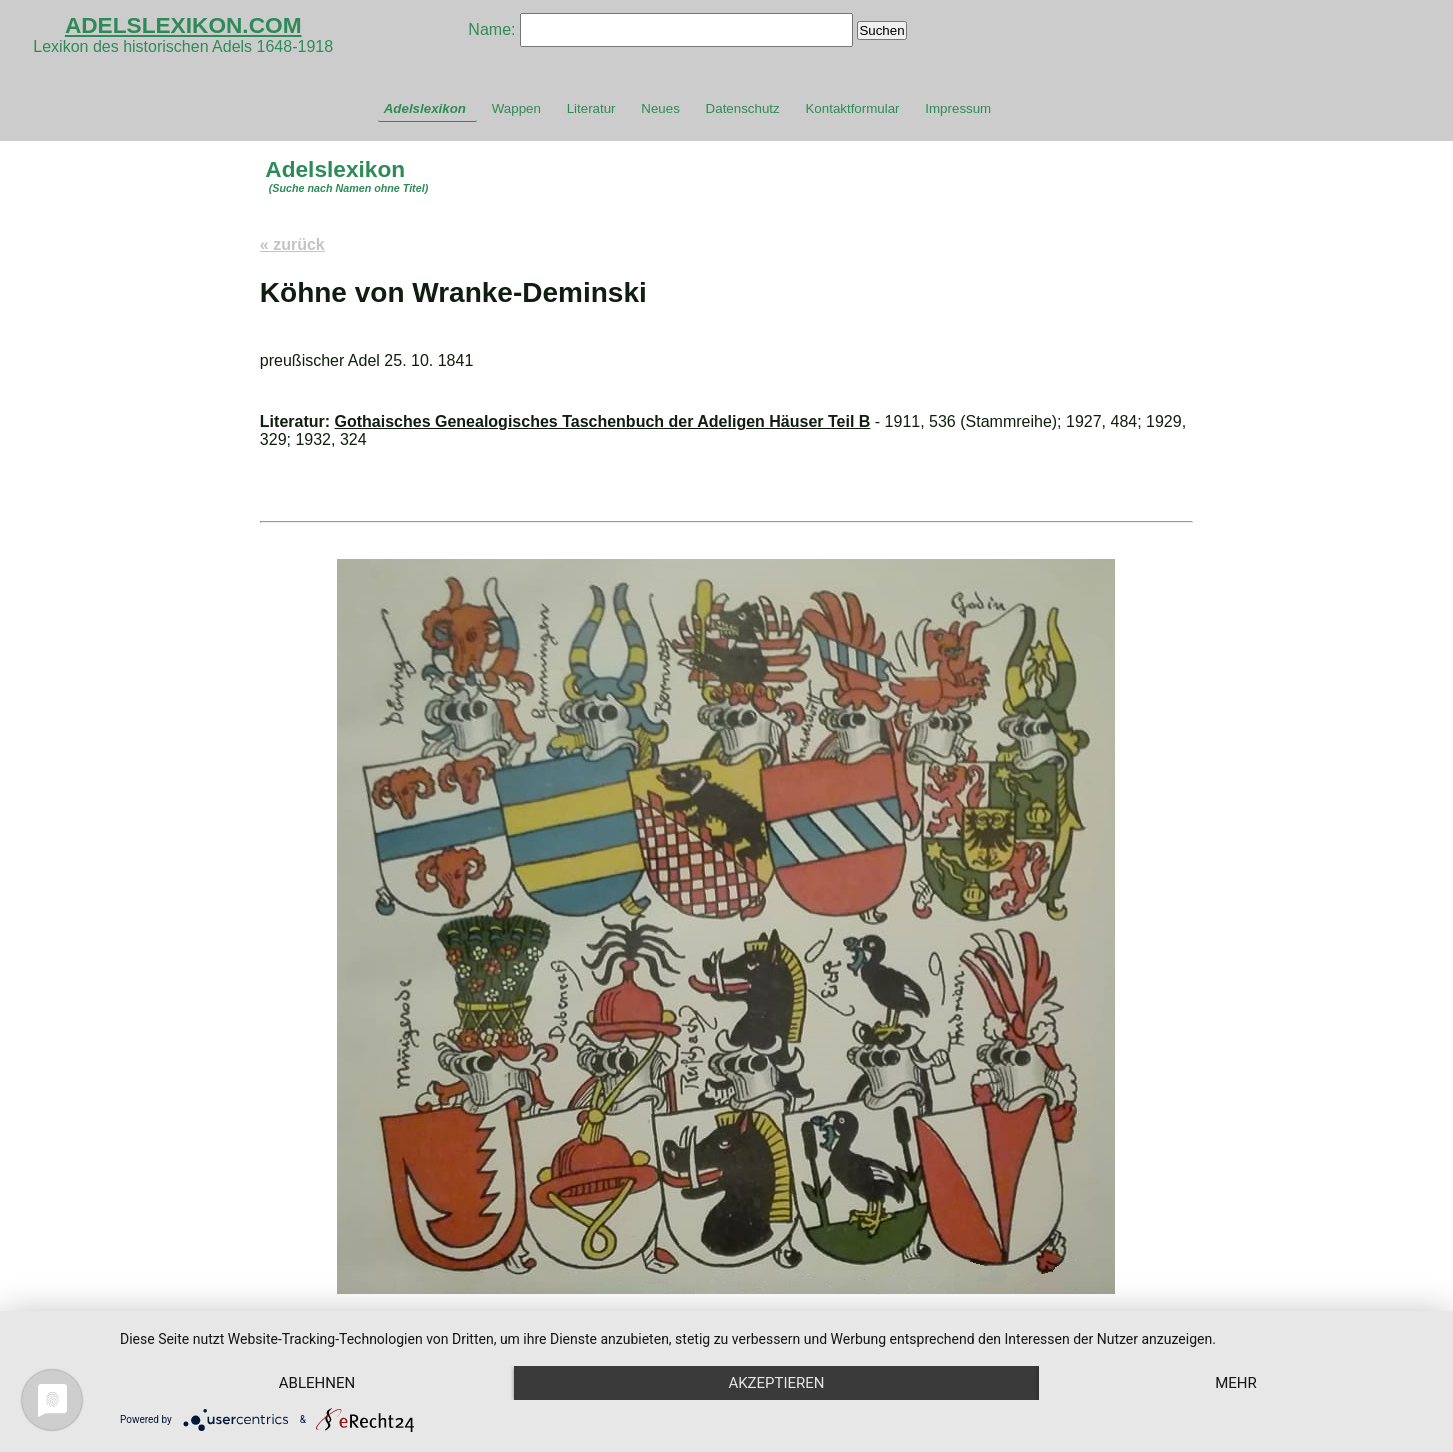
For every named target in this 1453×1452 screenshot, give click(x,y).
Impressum (958, 108)
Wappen (516, 108)
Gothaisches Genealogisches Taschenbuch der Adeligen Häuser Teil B (603, 421)
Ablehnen (317, 1383)
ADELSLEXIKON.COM (183, 25)
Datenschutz (743, 108)
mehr (1236, 1383)
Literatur (591, 108)
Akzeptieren (776, 1383)
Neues (660, 108)
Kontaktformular (852, 108)
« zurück (292, 244)
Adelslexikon (425, 108)
